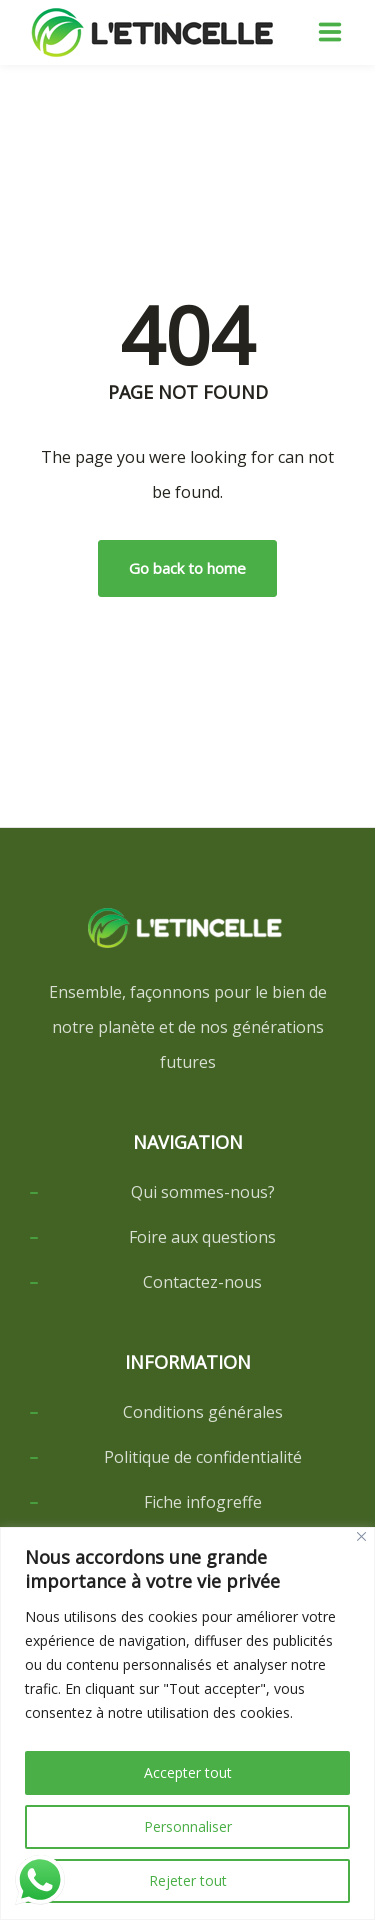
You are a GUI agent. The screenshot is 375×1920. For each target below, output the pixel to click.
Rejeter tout (188, 1880)
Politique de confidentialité (203, 1457)
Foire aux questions (202, 1237)
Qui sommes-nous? (203, 1192)
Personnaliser (188, 1826)
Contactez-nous (202, 1282)
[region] (187, 1723)
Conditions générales (203, 1412)
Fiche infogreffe (203, 1502)
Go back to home (187, 568)
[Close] (361, 1536)
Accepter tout (188, 1772)
